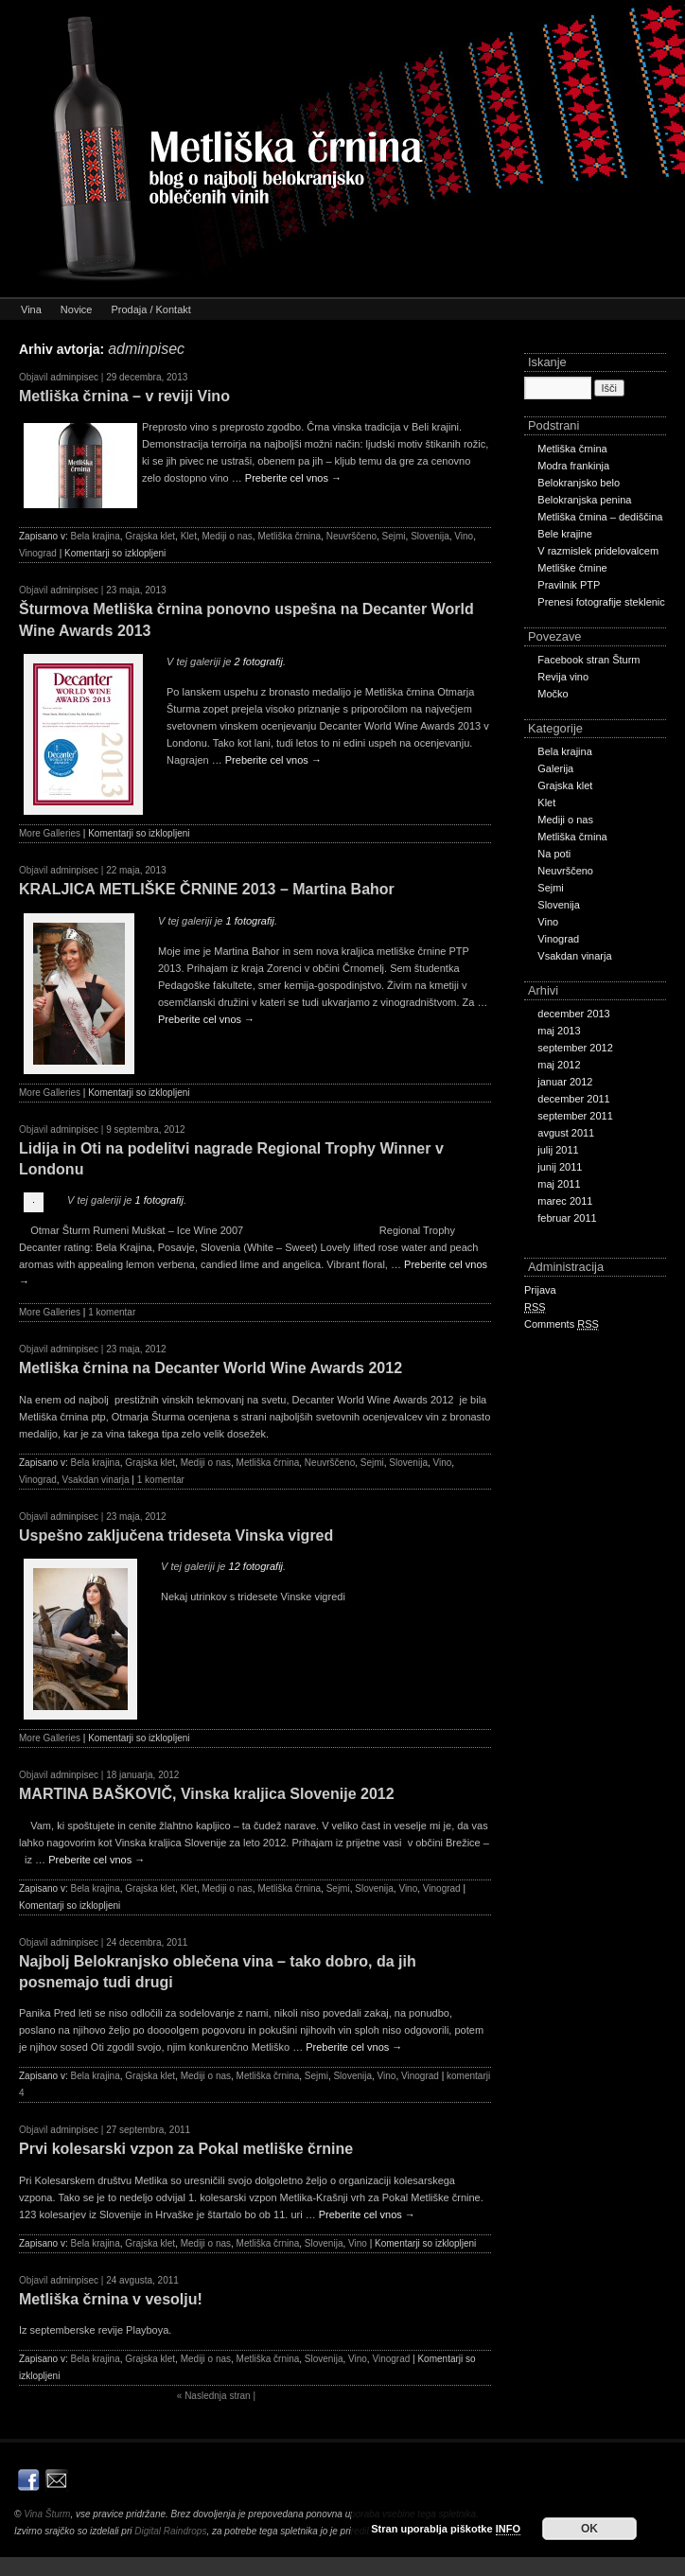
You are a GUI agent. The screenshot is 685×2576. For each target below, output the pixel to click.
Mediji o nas (227, 536)
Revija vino (562, 676)
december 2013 (573, 1013)
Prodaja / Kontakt (150, 309)
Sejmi (394, 536)
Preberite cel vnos (293, 478)
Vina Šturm (47, 2514)
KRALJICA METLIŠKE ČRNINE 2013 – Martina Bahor (207, 889)
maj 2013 (558, 1030)
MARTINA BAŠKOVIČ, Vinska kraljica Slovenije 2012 (207, 1794)
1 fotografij (250, 920)
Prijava (540, 1290)
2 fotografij (259, 661)
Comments (561, 1324)
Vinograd (38, 553)
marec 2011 (564, 1201)
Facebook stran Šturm (588, 659)
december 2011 (573, 1098)
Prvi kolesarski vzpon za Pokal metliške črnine (186, 2149)
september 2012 (575, 1047)
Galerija (555, 768)
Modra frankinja (573, 465)
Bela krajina (94, 536)
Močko (552, 693)
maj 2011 (558, 1184)
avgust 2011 (565, 1132)
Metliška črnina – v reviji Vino (124, 396)
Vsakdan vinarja (95, 1479)
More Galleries (49, 833)
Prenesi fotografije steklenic (601, 602)
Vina (31, 309)
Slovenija (430, 536)
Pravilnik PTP (568, 585)
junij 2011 (559, 1167)
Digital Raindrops (170, 2531)
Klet (189, 536)
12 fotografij (256, 1566)
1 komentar (111, 1312)
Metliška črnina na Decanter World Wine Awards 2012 (210, 1368)
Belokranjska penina (584, 499)
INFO (508, 2528)
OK (589, 2528)
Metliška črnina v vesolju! (110, 2299)
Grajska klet (150, 536)
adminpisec (146, 349)
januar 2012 (564, 1081)
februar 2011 (566, 1218)
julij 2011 (557, 1150)
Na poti (554, 853)
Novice (77, 309)
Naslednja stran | (216, 2396)
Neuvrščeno (351, 536)
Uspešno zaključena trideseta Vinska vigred (176, 1535)
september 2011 (575, 1115)
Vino (463, 536)
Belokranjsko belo (578, 482)
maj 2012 (558, 1064)
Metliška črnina (289, 536)
